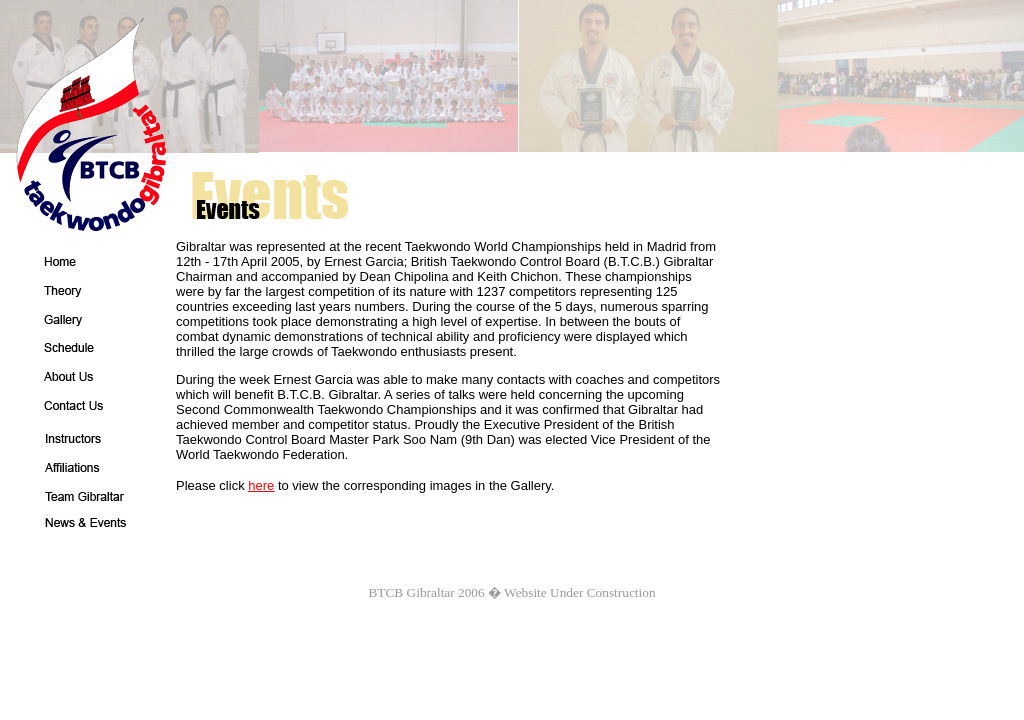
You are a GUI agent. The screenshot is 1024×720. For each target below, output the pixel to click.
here (261, 485)
